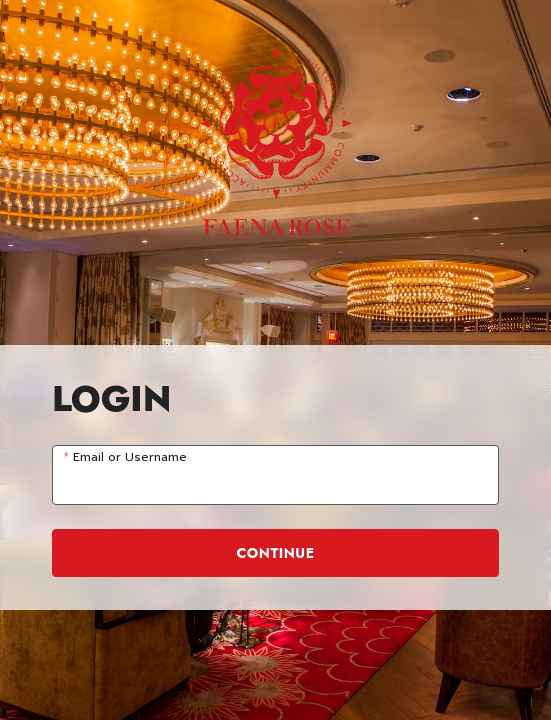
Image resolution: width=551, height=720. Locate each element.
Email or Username (130, 458)
